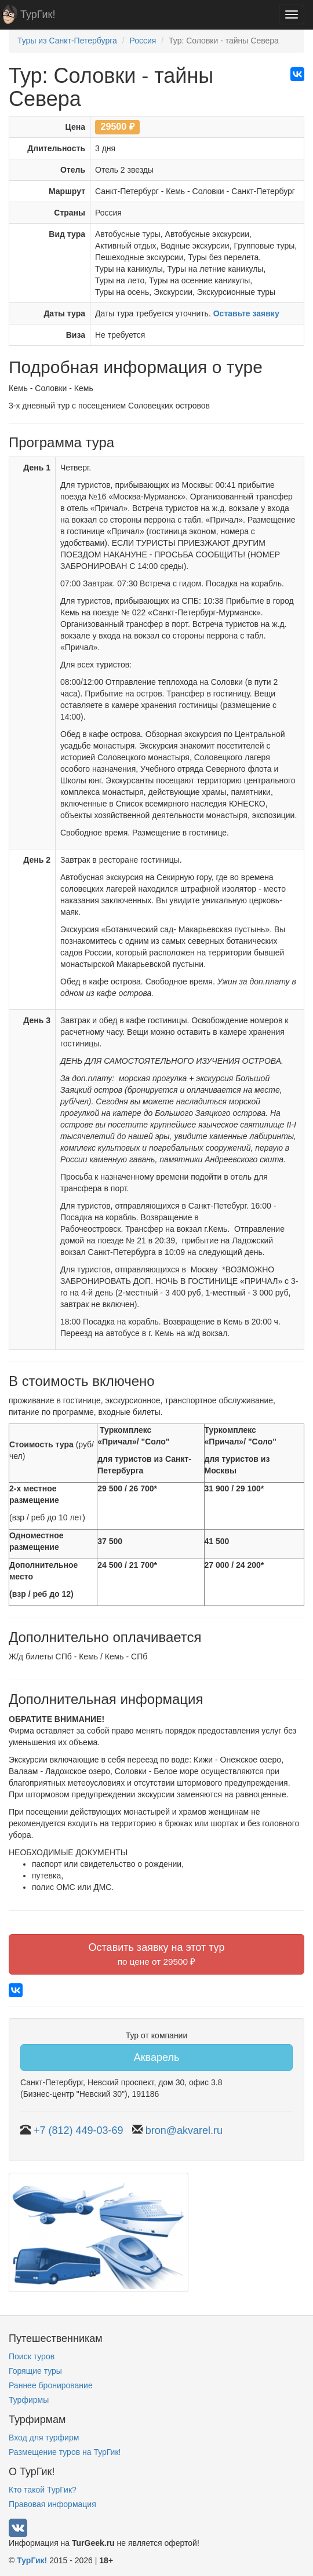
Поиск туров (31, 2356)
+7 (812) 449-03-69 (78, 2130)
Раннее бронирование (51, 2385)
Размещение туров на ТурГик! (65, 2452)
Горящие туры (35, 2371)
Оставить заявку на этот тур (157, 1954)
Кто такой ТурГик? (43, 2489)
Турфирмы (29, 2399)
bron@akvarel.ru (184, 2130)
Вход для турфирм (44, 2437)
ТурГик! (37, 14)
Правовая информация (52, 2504)
